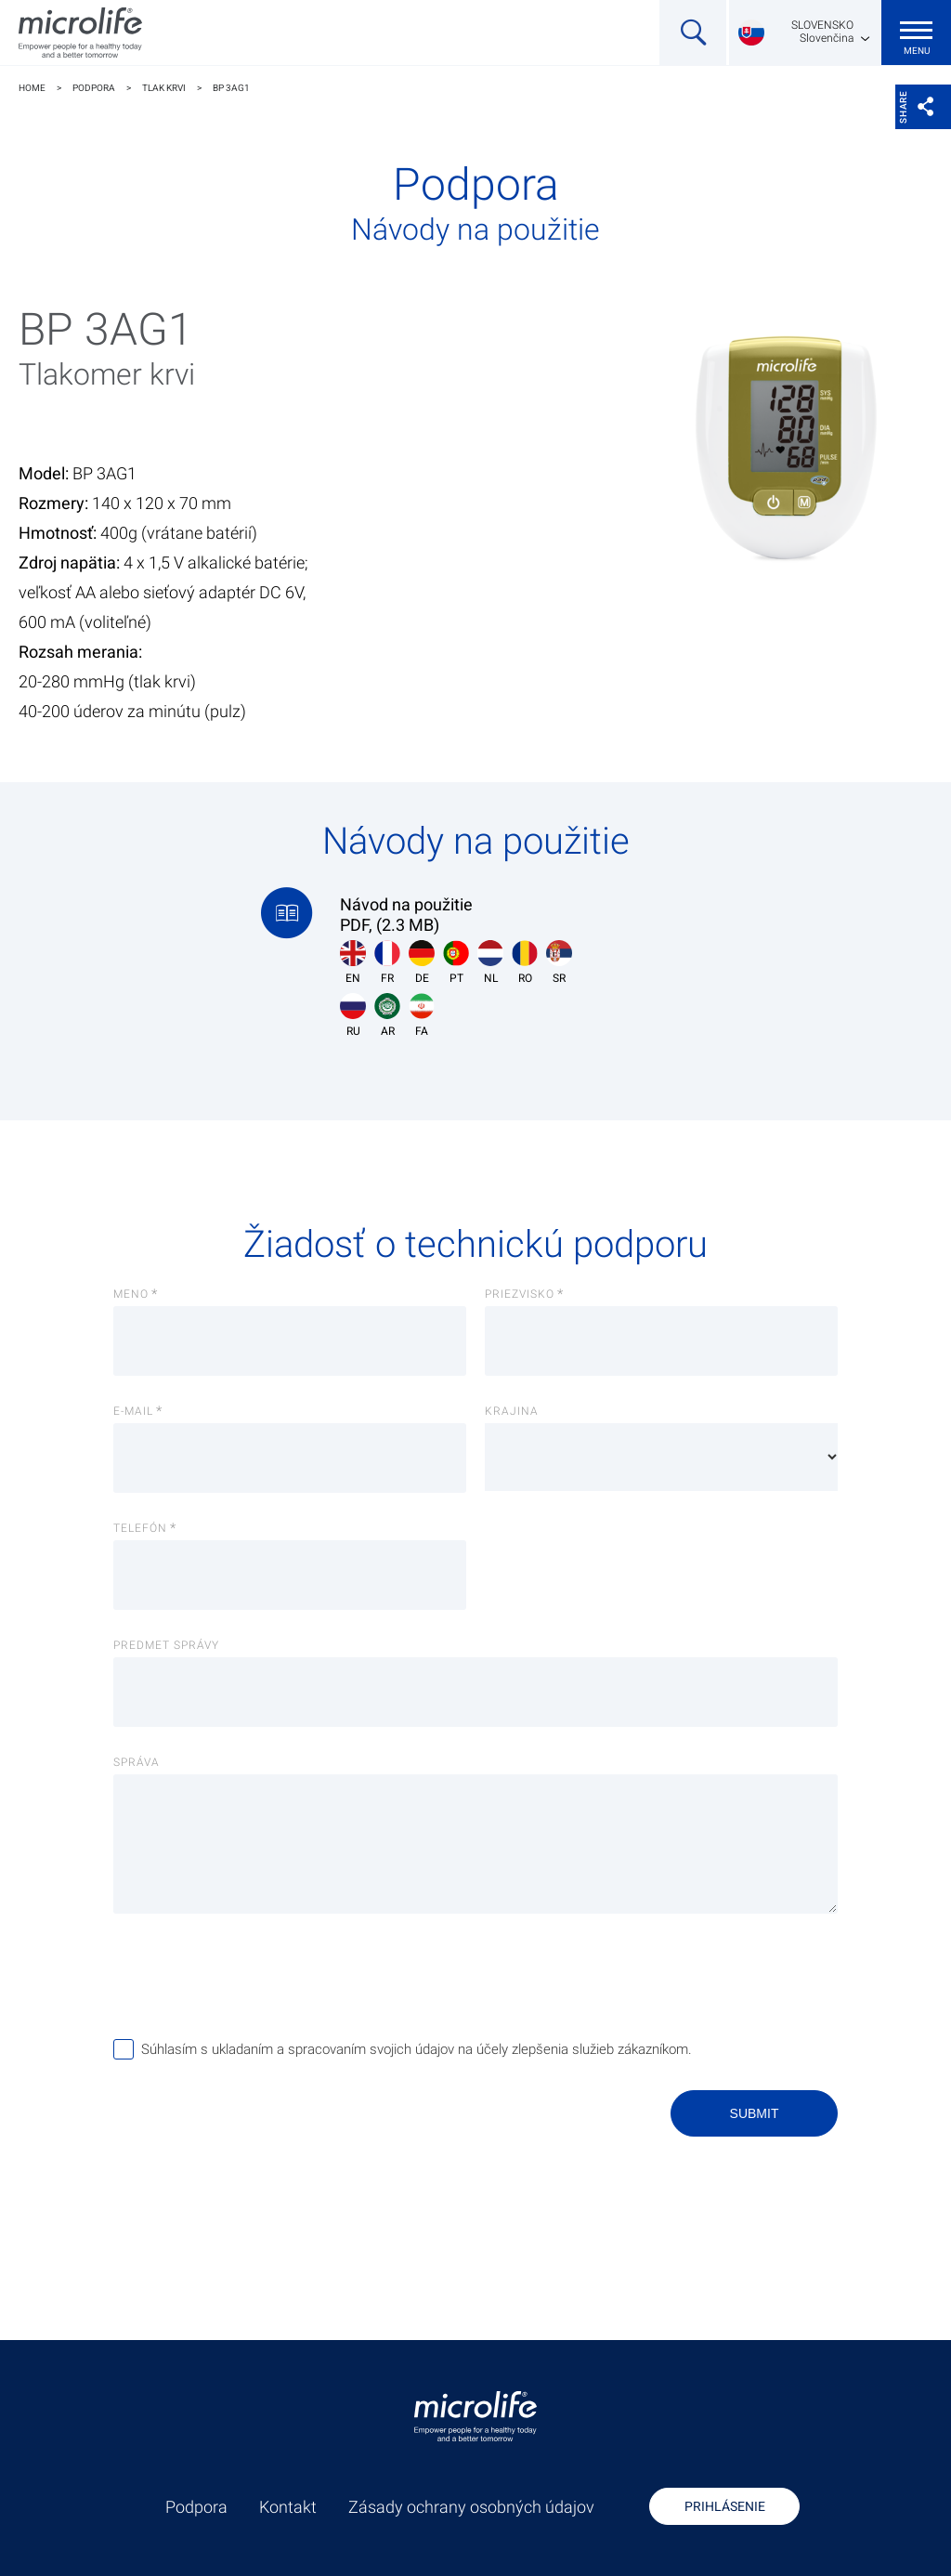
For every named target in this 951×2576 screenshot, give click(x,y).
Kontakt (288, 2507)
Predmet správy (166, 1645)
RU (353, 1015)
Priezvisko (519, 1294)
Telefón (140, 1528)
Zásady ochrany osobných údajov (471, 2507)
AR (387, 1015)
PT (456, 962)
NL (490, 962)
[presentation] (254, 1975)
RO (525, 962)
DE (422, 962)
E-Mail (133, 1411)
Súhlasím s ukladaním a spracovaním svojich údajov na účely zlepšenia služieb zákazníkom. (416, 2049)
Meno (131, 1294)
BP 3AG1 (231, 88)
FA (422, 1015)
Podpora (93, 88)
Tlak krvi (164, 88)
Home (32, 88)
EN (353, 962)
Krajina (512, 1411)
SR (559, 962)
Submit (754, 2113)
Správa (136, 1762)
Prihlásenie (724, 2506)
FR (387, 962)
